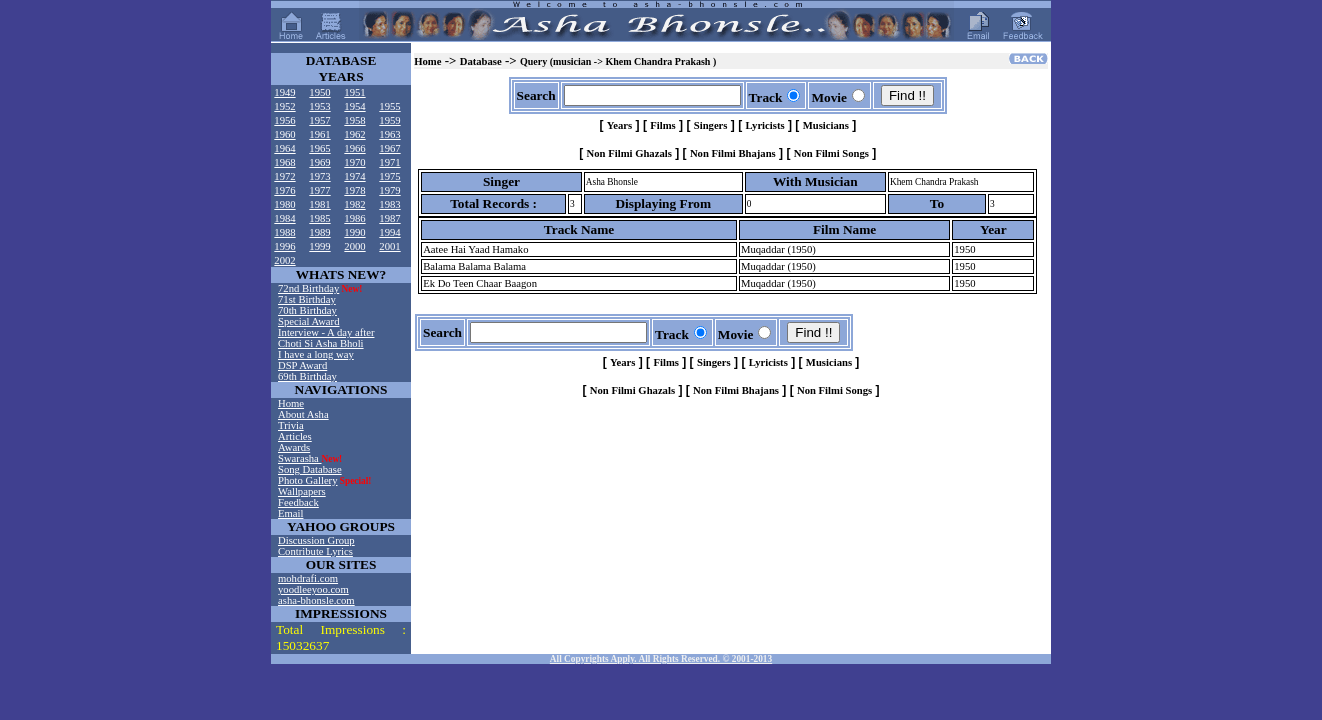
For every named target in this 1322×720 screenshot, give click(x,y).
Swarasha (300, 458)
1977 (319, 190)
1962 (354, 134)
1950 (319, 92)
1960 (284, 134)
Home (291, 403)
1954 (354, 106)
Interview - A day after (326, 332)
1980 (284, 204)
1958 (354, 120)
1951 (354, 92)
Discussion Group (316, 540)
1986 (354, 218)
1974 (354, 176)
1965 (319, 148)
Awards (294, 447)
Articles (295, 436)
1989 (319, 232)
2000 (354, 246)
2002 (284, 260)
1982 (354, 204)
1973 (319, 176)
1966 (354, 148)
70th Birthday (307, 310)
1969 (319, 162)
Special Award (308, 321)
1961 (319, 134)
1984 (284, 218)
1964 (284, 148)
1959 (389, 120)
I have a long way (316, 354)
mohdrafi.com (308, 578)
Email (290, 513)
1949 (284, 92)
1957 (319, 120)
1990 (354, 232)
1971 (389, 162)
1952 (284, 106)
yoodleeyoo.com (313, 589)
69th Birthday (307, 376)
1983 (389, 204)
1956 (284, 120)
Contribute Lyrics (315, 551)
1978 (354, 190)
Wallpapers (302, 491)
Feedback (298, 502)
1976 (284, 190)
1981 (319, 204)
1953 (319, 106)
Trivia (291, 425)
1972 (284, 176)
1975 (389, 176)
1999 (319, 246)
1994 (389, 232)
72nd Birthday (308, 288)
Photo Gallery (308, 480)
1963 (389, 134)
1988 (284, 232)
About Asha (303, 414)
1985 (319, 218)
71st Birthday (307, 299)
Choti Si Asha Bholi (321, 343)
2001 (389, 246)
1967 (389, 148)
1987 (389, 218)
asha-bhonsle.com (316, 600)
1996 (284, 246)
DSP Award (302, 365)
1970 (354, 162)
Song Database (310, 469)
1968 (284, 162)
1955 (389, 106)
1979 (389, 190)
